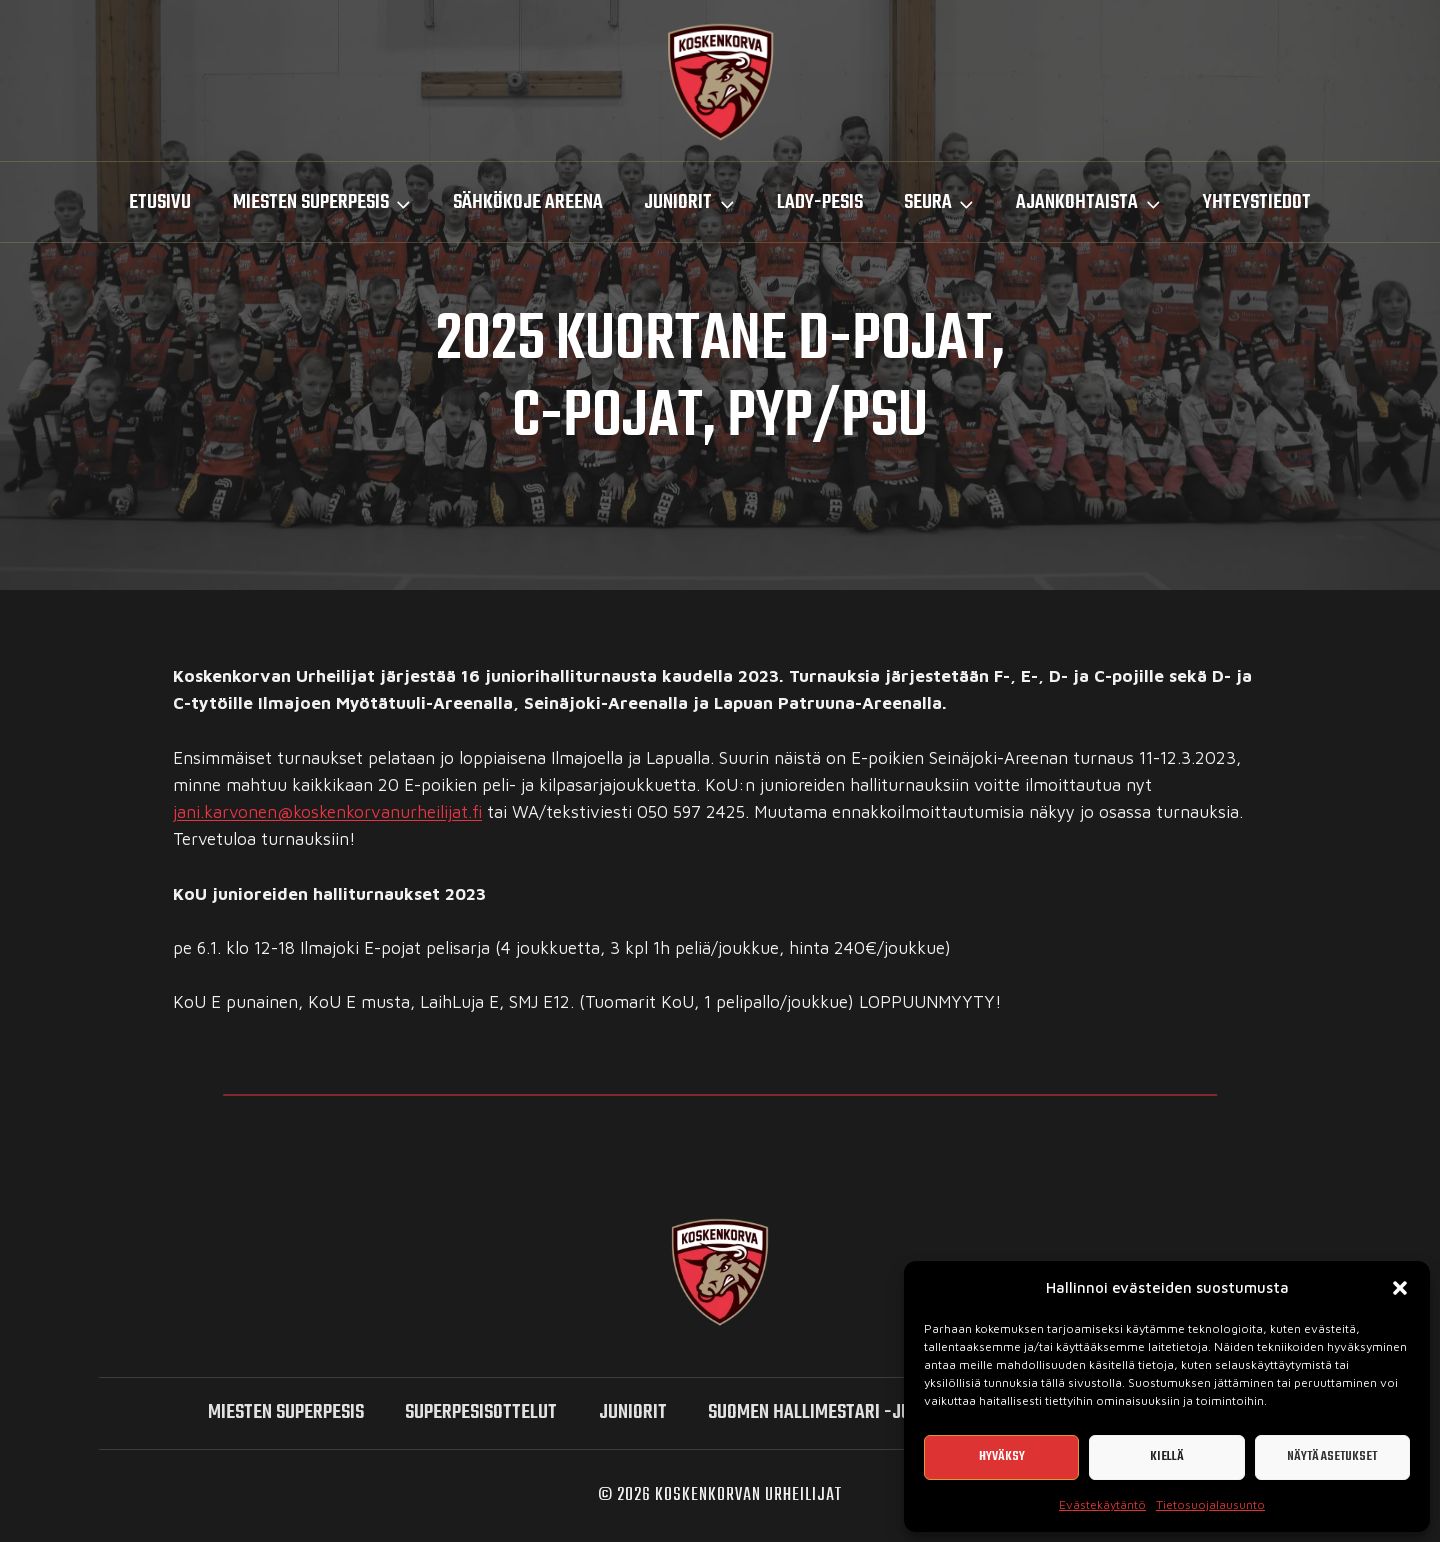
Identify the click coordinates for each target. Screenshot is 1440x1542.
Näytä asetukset (1332, 1456)
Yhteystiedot (1257, 202)
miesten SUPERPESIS (286, 1412)
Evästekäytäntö (1102, 1504)
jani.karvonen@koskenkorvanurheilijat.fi (327, 812)
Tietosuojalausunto (1210, 1504)
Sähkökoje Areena (528, 202)
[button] (1400, 1288)
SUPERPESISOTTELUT (481, 1412)
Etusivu (160, 202)
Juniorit (633, 1412)
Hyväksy (1002, 1456)
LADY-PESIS (820, 202)
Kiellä (1167, 1456)
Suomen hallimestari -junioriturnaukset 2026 (898, 1412)
